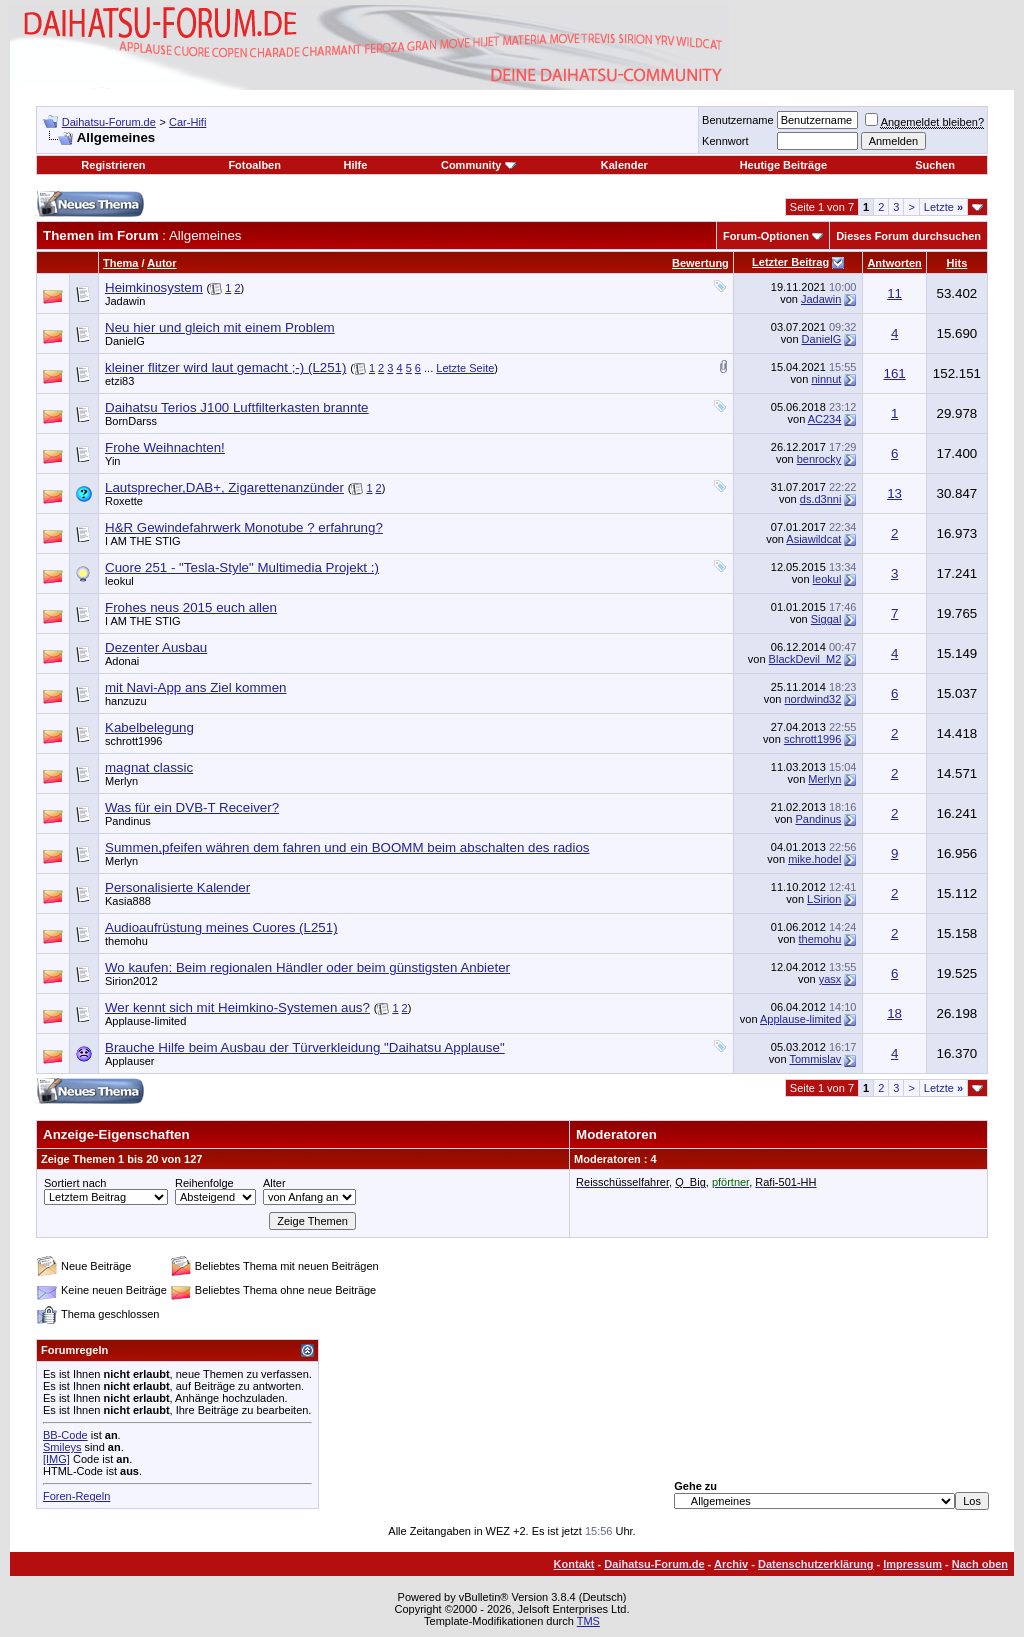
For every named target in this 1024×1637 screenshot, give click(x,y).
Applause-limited (145, 1021)
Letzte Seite (465, 368)
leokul (119, 581)
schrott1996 (133, 741)
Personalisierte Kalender (177, 887)
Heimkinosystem (154, 287)
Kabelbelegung (149, 727)
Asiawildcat (813, 539)
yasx (830, 979)
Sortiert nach (75, 1183)
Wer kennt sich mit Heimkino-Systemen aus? (237, 1007)
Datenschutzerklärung (816, 1564)
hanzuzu (126, 701)
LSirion (824, 899)
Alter (274, 1183)
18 (894, 1013)
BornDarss (131, 421)
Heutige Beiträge (783, 165)
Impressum (912, 1564)
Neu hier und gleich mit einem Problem (220, 327)
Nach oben (980, 1564)
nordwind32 (812, 699)
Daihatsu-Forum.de (109, 122)
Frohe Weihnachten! (165, 447)
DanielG (125, 341)
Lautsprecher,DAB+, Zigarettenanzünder (224, 487)
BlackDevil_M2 (805, 659)
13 (894, 493)
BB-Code (65, 1435)
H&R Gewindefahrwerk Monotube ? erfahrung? (244, 527)
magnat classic (149, 767)
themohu (126, 941)
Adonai (122, 661)
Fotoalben (254, 165)
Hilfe (355, 165)
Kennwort (725, 141)
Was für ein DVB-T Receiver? (192, 807)
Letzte (943, 207)
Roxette (124, 501)
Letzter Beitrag (790, 262)
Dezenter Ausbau (156, 647)
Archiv (731, 1564)
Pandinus (128, 821)
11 (894, 293)
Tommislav (815, 1059)
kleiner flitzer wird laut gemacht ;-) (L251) (225, 367)
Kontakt (574, 1564)
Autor (161, 263)
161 (894, 373)
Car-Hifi (187, 122)
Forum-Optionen (766, 236)
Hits (957, 263)
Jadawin (125, 301)
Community (478, 165)
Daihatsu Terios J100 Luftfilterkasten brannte (237, 407)
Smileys (62, 1447)
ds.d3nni (821, 499)
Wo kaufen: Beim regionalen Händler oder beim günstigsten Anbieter (307, 967)
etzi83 (119, 381)
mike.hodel (814, 859)
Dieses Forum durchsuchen (908, 236)
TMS (588, 1621)
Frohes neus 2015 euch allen (191, 607)
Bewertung (700, 263)
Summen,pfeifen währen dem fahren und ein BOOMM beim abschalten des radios (347, 847)
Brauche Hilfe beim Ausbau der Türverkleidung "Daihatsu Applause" (305, 1047)
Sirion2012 (131, 981)
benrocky (819, 459)
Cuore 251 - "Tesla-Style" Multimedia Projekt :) (242, 567)
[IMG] (56, 1459)
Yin (113, 461)
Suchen (935, 165)
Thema (120, 263)
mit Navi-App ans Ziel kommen (195, 687)
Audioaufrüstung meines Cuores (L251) (221, 927)
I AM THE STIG (143, 541)
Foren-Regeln (76, 1496)
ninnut (826, 379)
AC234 (825, 419)
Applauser (130, 1061)
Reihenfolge (204, 1183)
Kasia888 (128, 901)
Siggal (826, 619)
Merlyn (121, 781)
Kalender (624, 165)
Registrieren (113, 165)
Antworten (894, 263)
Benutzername (738, 120)
